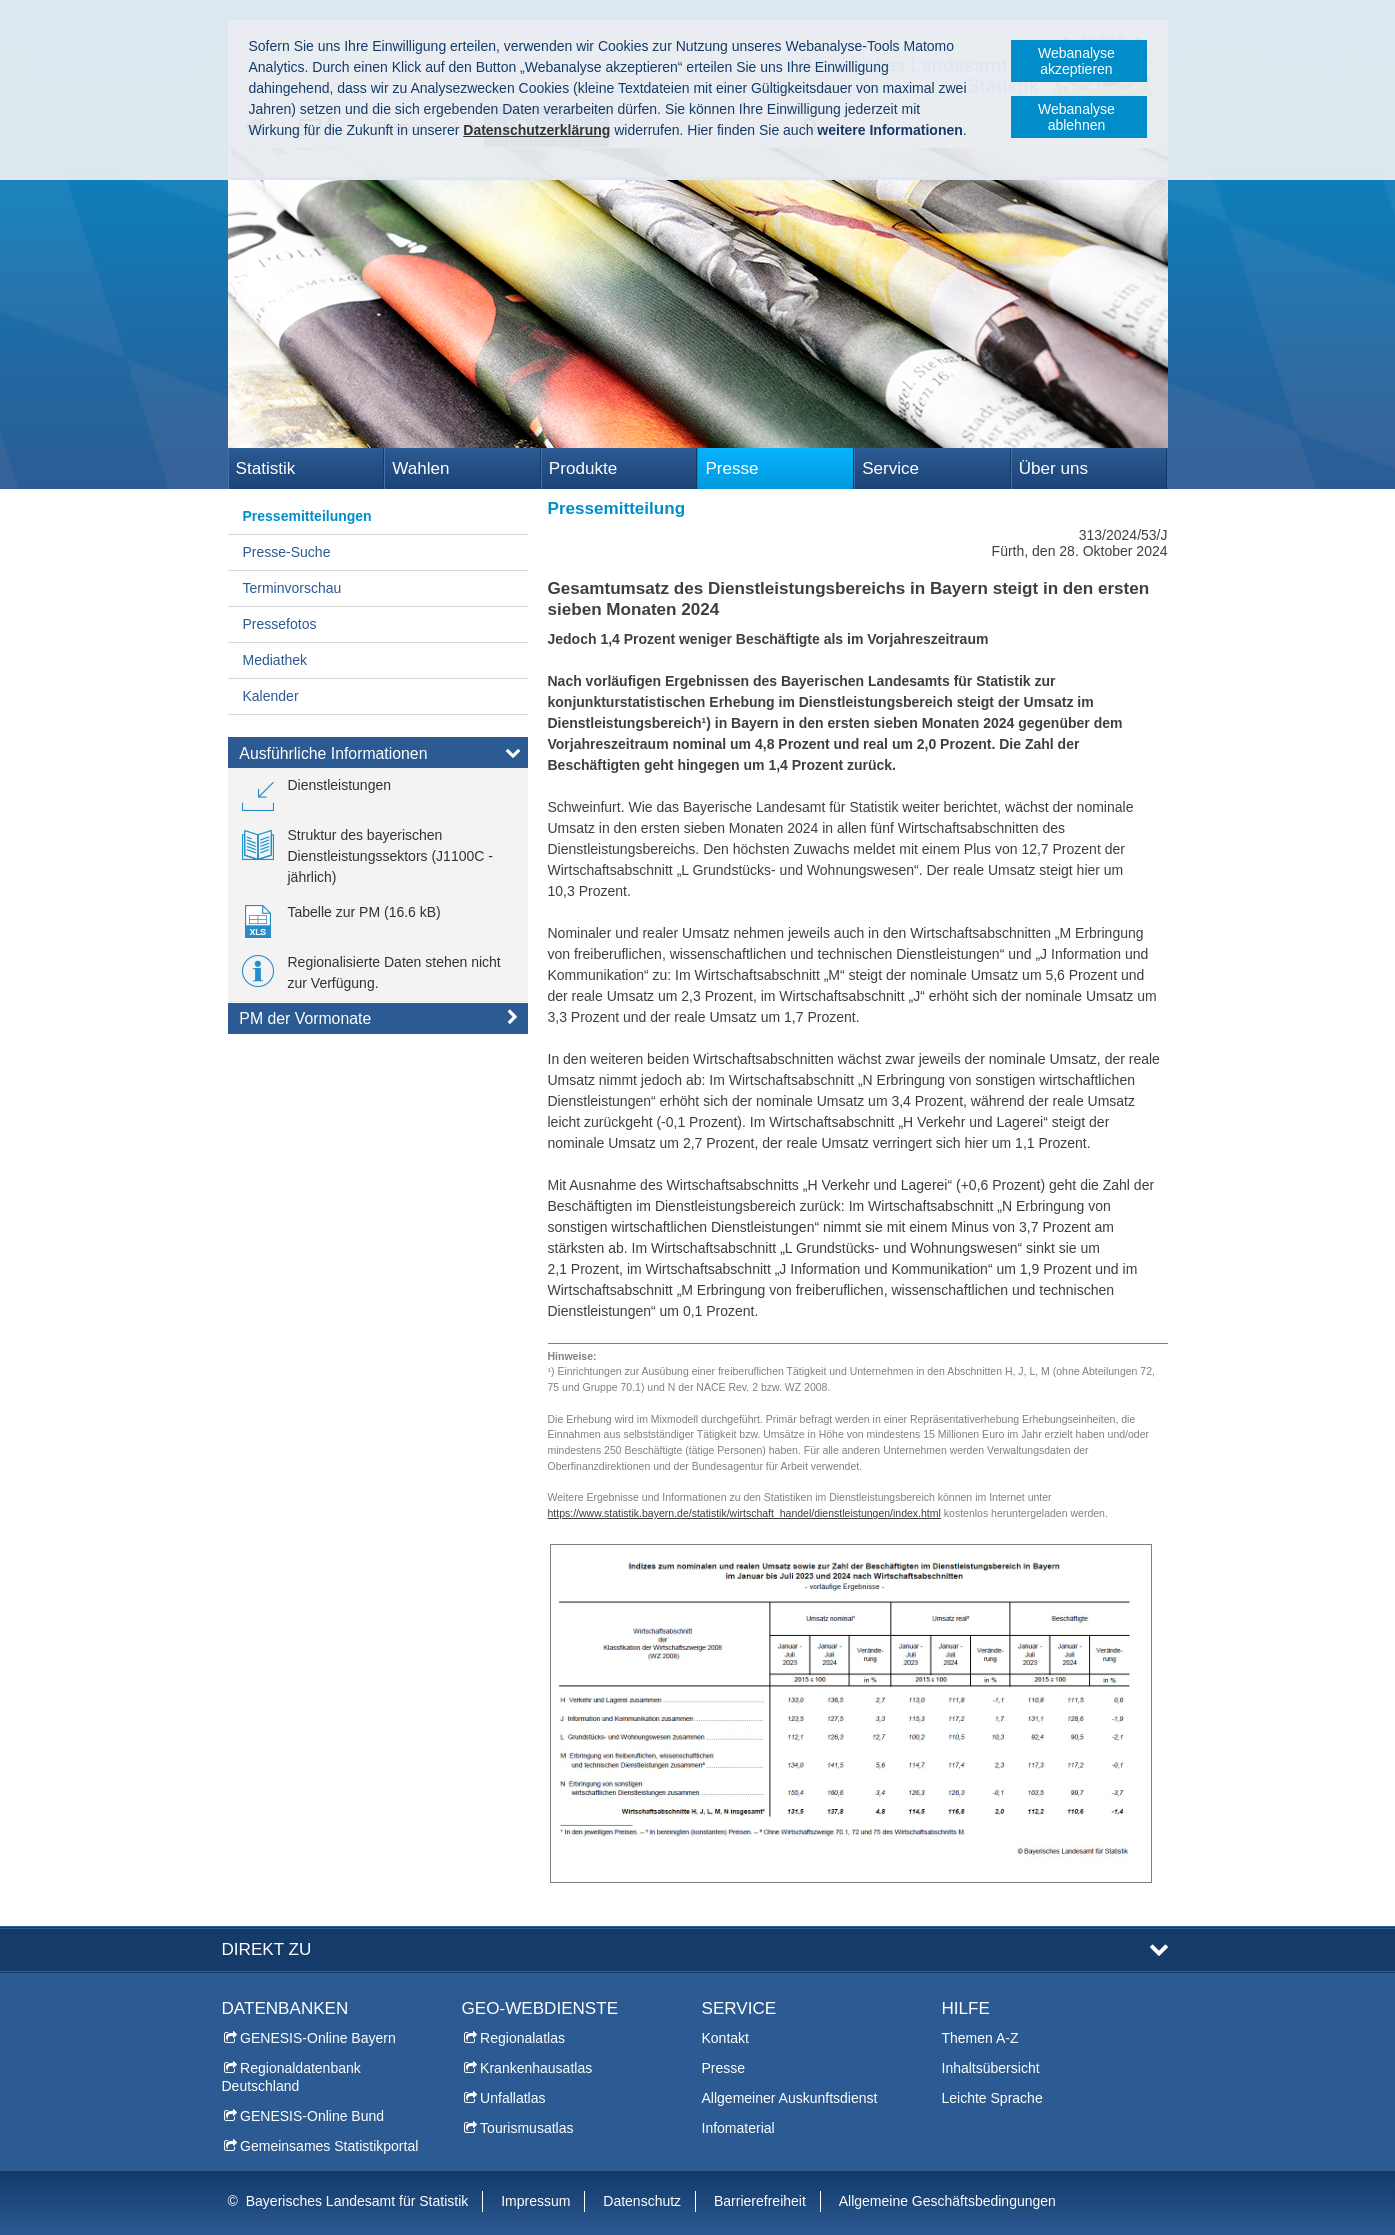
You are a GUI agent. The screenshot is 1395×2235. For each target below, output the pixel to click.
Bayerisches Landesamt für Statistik (357, 2201)
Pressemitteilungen (307, 516)
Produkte (583, 468)
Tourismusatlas (526, 2128)
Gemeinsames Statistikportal (329, 2146)
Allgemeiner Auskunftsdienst (790, 2098)
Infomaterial (738, 2128)
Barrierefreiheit (760, 2201)
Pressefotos (280, 624)
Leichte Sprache (992, 2098)
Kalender (271, 696)
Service (890, 468)
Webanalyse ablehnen (1076, 117)
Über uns (1053, 468)
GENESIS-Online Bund (312, 2116)
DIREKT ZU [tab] (267, 1949)
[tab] (378, 757)
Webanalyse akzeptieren (1076, 61)
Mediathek (275, 660)
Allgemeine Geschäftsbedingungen (947, 2201)
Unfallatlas (512, 2098)
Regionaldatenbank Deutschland (291, 2077)
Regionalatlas (522, 2038)
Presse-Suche (287, 552)
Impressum (535, 2201)
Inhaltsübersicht (991, 2068)
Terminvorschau (292, 588)
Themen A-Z (980, 2038)
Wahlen (420, 468)
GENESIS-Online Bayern (318, 2038)
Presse (731, 468)
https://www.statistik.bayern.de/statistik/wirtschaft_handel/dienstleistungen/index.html (744, 1513)
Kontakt (725, 2038)
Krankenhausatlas (536, 2068)
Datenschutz (642, 2201)
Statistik (266, 468)
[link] (317, 793)
